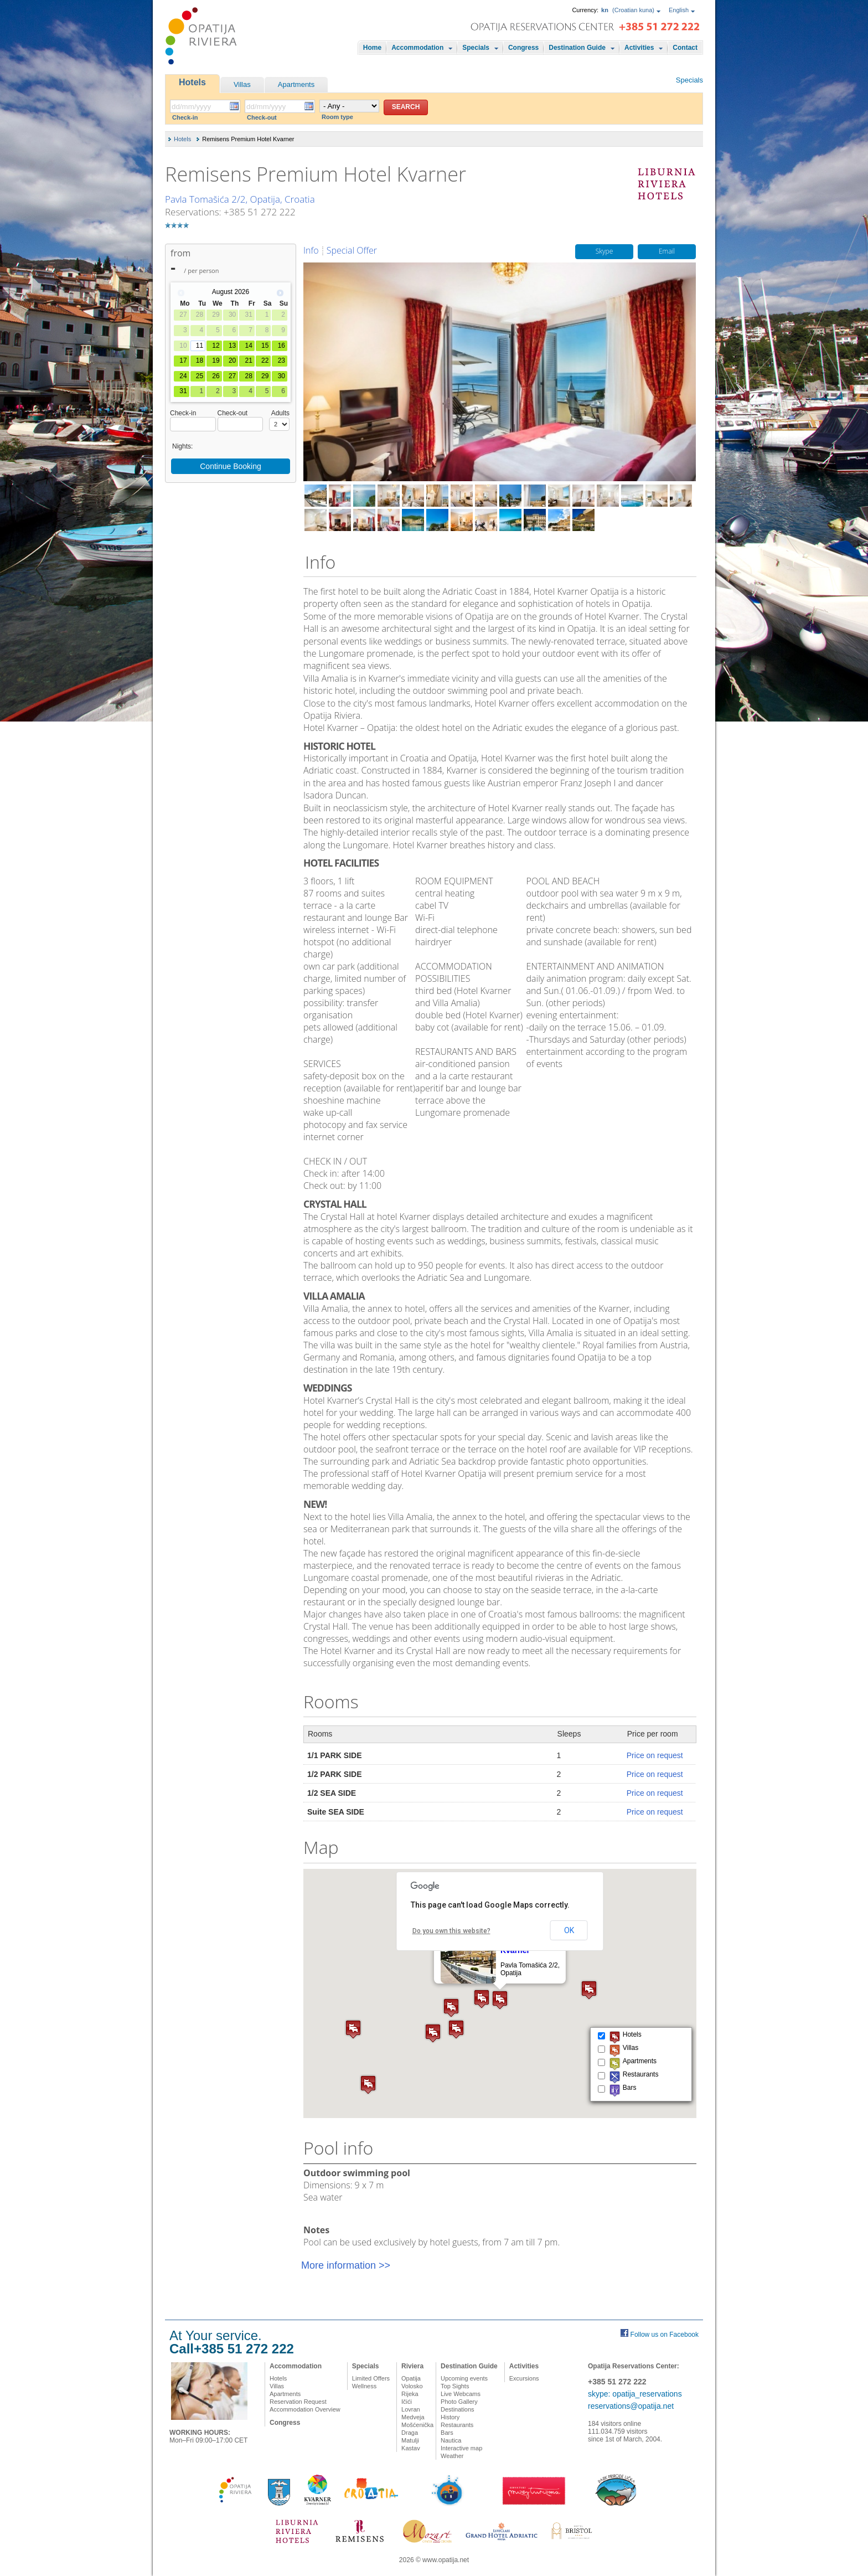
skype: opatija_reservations (635, 2393)
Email (667, 252)
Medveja (413, 2417)
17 (183, 360)
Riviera (412, 2366)
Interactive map (461, 2448)
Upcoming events (464, 2378)
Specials (475, 47)
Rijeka (409, 2393)
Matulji (410, 2440)
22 (264, 360)
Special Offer (352, 250)
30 (281, 376)
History (450, 2417)
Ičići (406, 2401)
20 (232, 360)
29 (264, 376)
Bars (447, 2432)
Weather (452, 2456)
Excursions (524, 2378)
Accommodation (417, 47)
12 (215, 345)
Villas (242, 84)
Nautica (451, 2440)
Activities (639, 47)
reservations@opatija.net (631, 2406)
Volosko (412, 2386)
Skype (604, 252)
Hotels (192, 82)
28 (248, 376)
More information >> (345, 2265)
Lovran (410, 2409)
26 (215, 376)
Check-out (262, 117)
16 (281, 345)
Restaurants (457, 2425)
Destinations (457, 2409)
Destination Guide (577, 47)
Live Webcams (460, 2393)
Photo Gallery (459, 2401)
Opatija (411, 2378)
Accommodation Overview (305, 2409)
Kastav (410, 2448)
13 (232, 345)
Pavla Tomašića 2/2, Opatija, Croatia (240, 199)
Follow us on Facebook (665, 2334)
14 (248, 345)
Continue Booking (230, 466)
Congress (523, 47)
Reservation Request (298, 2401)
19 (215, 360)
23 (281, 360)
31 (183, 391)
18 (199, 360)
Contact (685, 47)
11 (199, 345)
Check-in (185, 117)
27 (232, 376)
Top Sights (455, 2386)
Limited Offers (371, 2378)
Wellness (364, 2386)
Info (311, 250)
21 (248, 360)
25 (199, 376)
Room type (337, 117)
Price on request (655, 1755)
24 (183, 376)
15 (264, 345)
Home (372, 47)
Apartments (296, 84)
